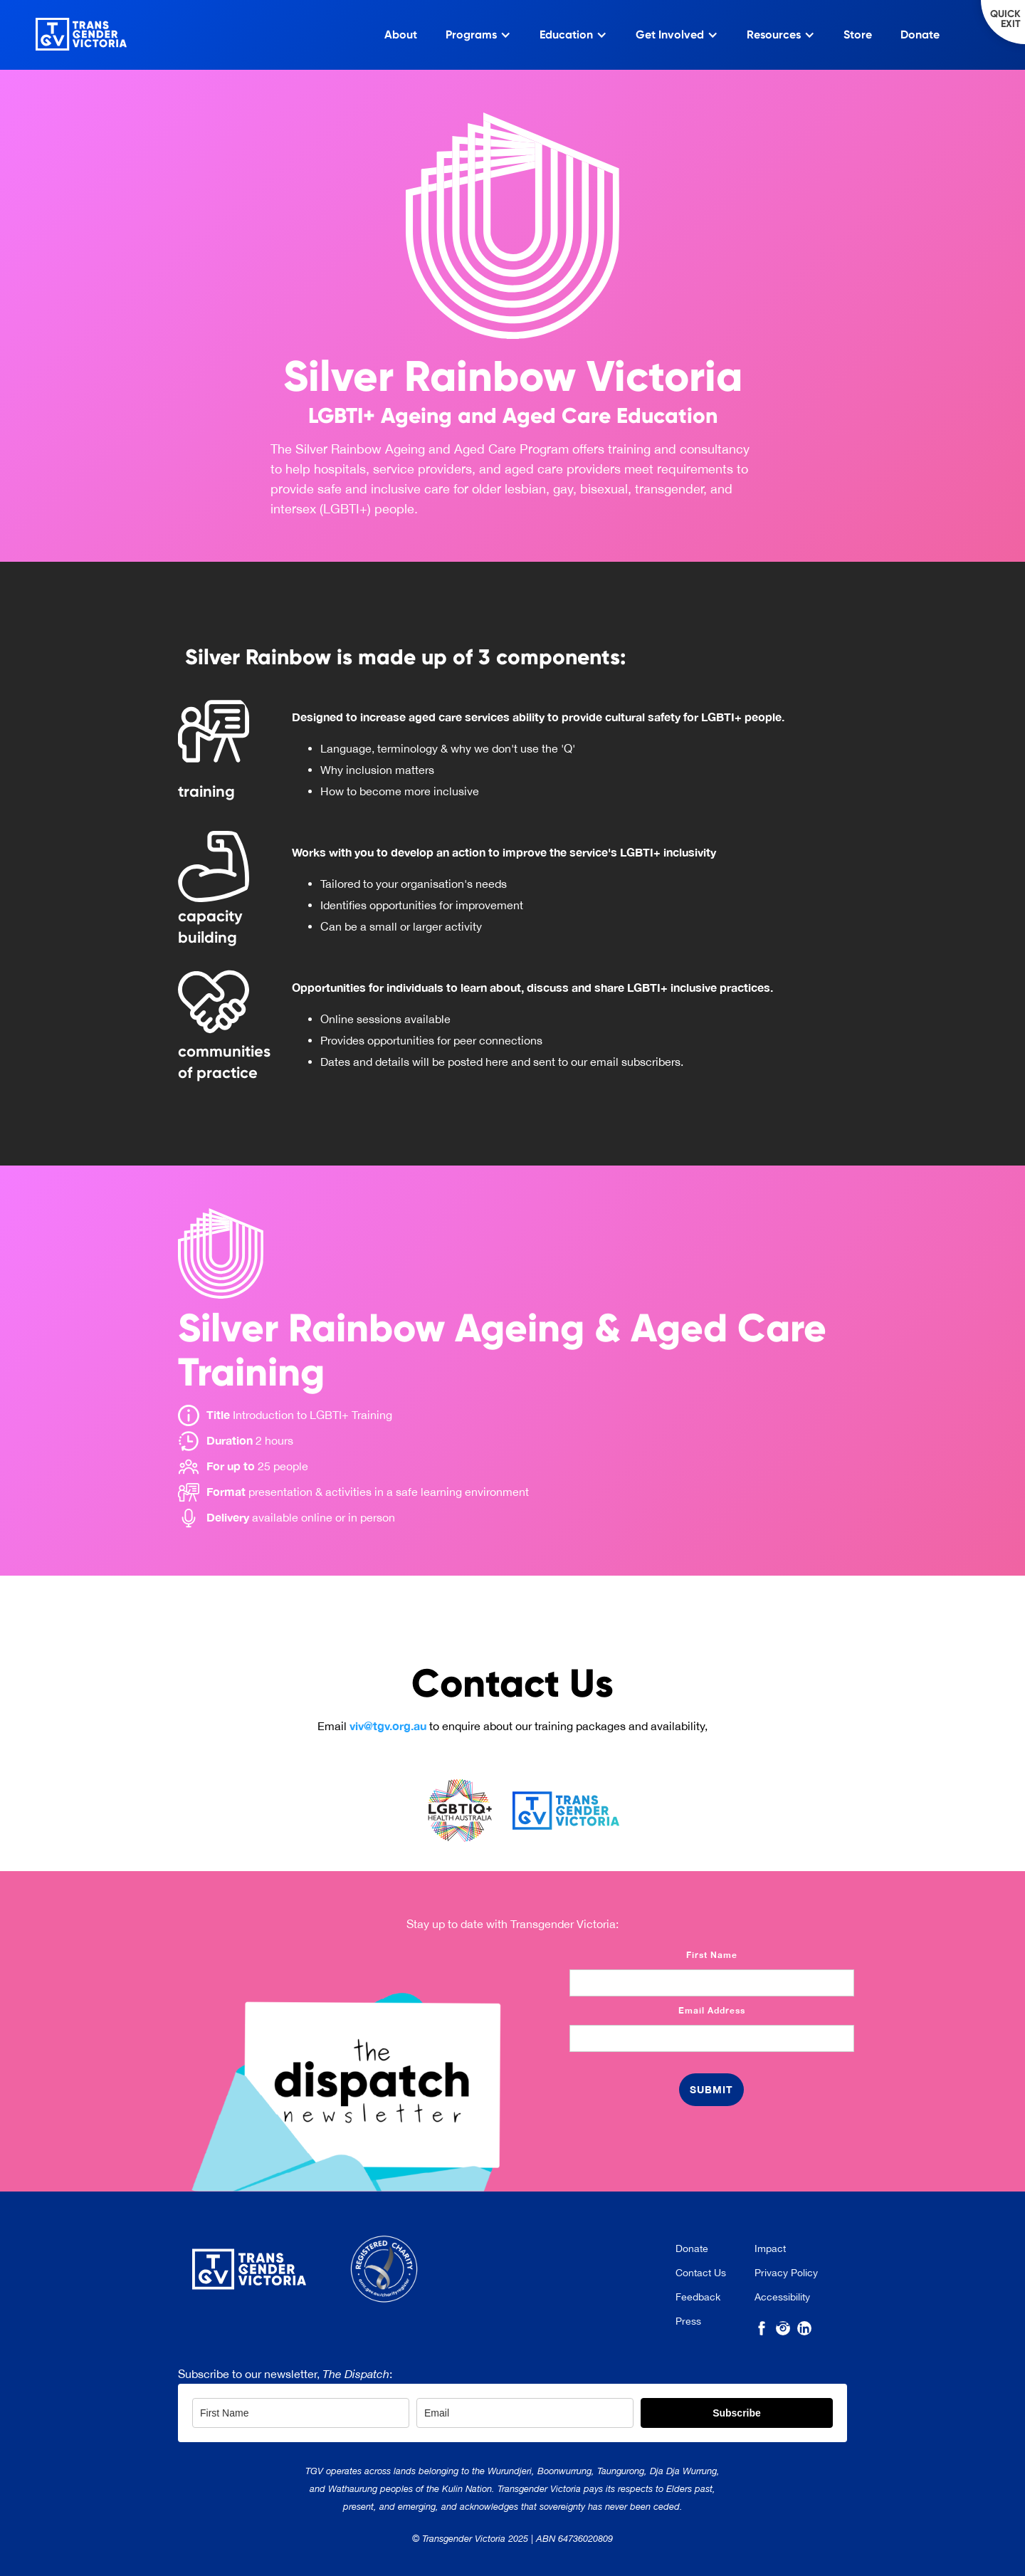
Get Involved (670, 34)
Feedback (698, 2297)
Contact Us (701, 2272)
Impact (770, 2248)
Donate (920, 34)
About (400, 34)
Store (857, 34)
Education (566, 34)
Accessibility (782, 2297)
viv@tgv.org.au (387, 1725)
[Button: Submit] (711, 2089)
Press (688, 2321)
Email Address (711, 2010)
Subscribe (737, 2413)
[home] (63, 31)
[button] (478, 35)
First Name (711, 1954)
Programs (471, 34)
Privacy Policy (786, 2272)
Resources (774, 34)
